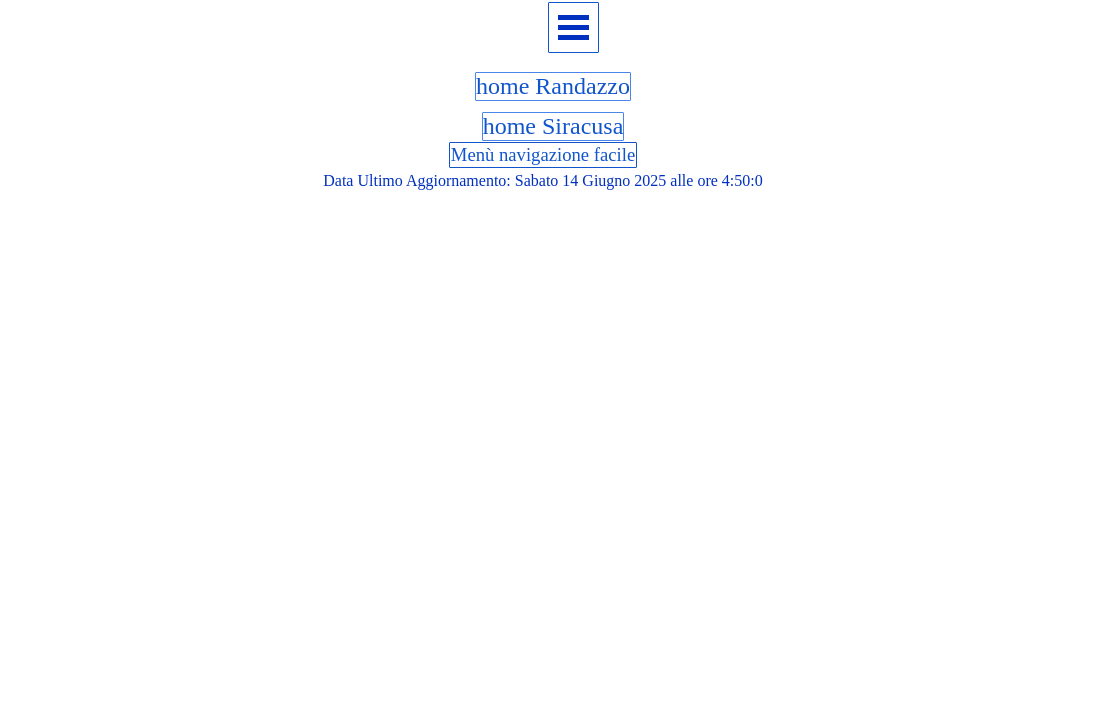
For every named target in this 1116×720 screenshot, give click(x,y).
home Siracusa (553, 126)
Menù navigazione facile (543, 154)
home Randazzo (553, 86)
